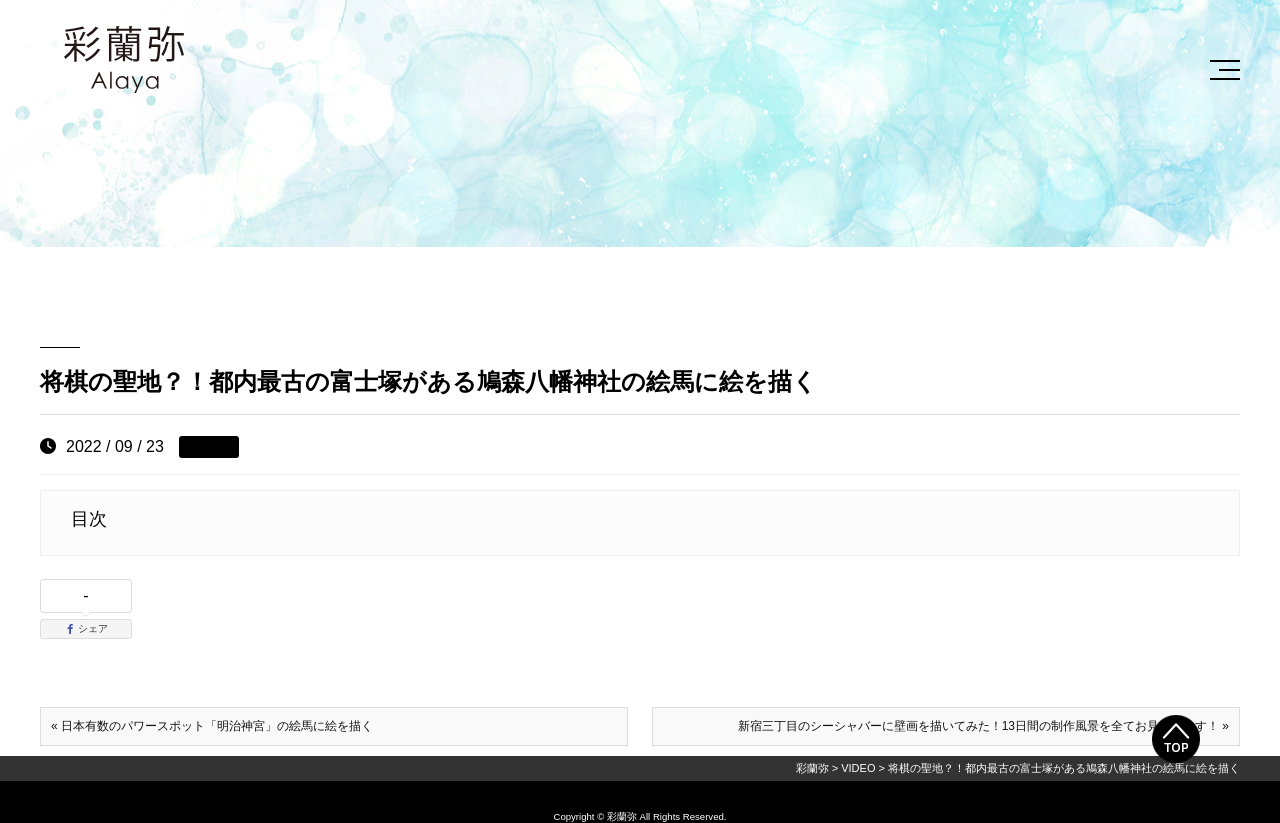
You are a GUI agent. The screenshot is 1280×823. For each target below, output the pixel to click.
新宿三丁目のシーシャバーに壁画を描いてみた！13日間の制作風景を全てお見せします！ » (983, 726)
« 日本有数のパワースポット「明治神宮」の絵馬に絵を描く (212, 726)
